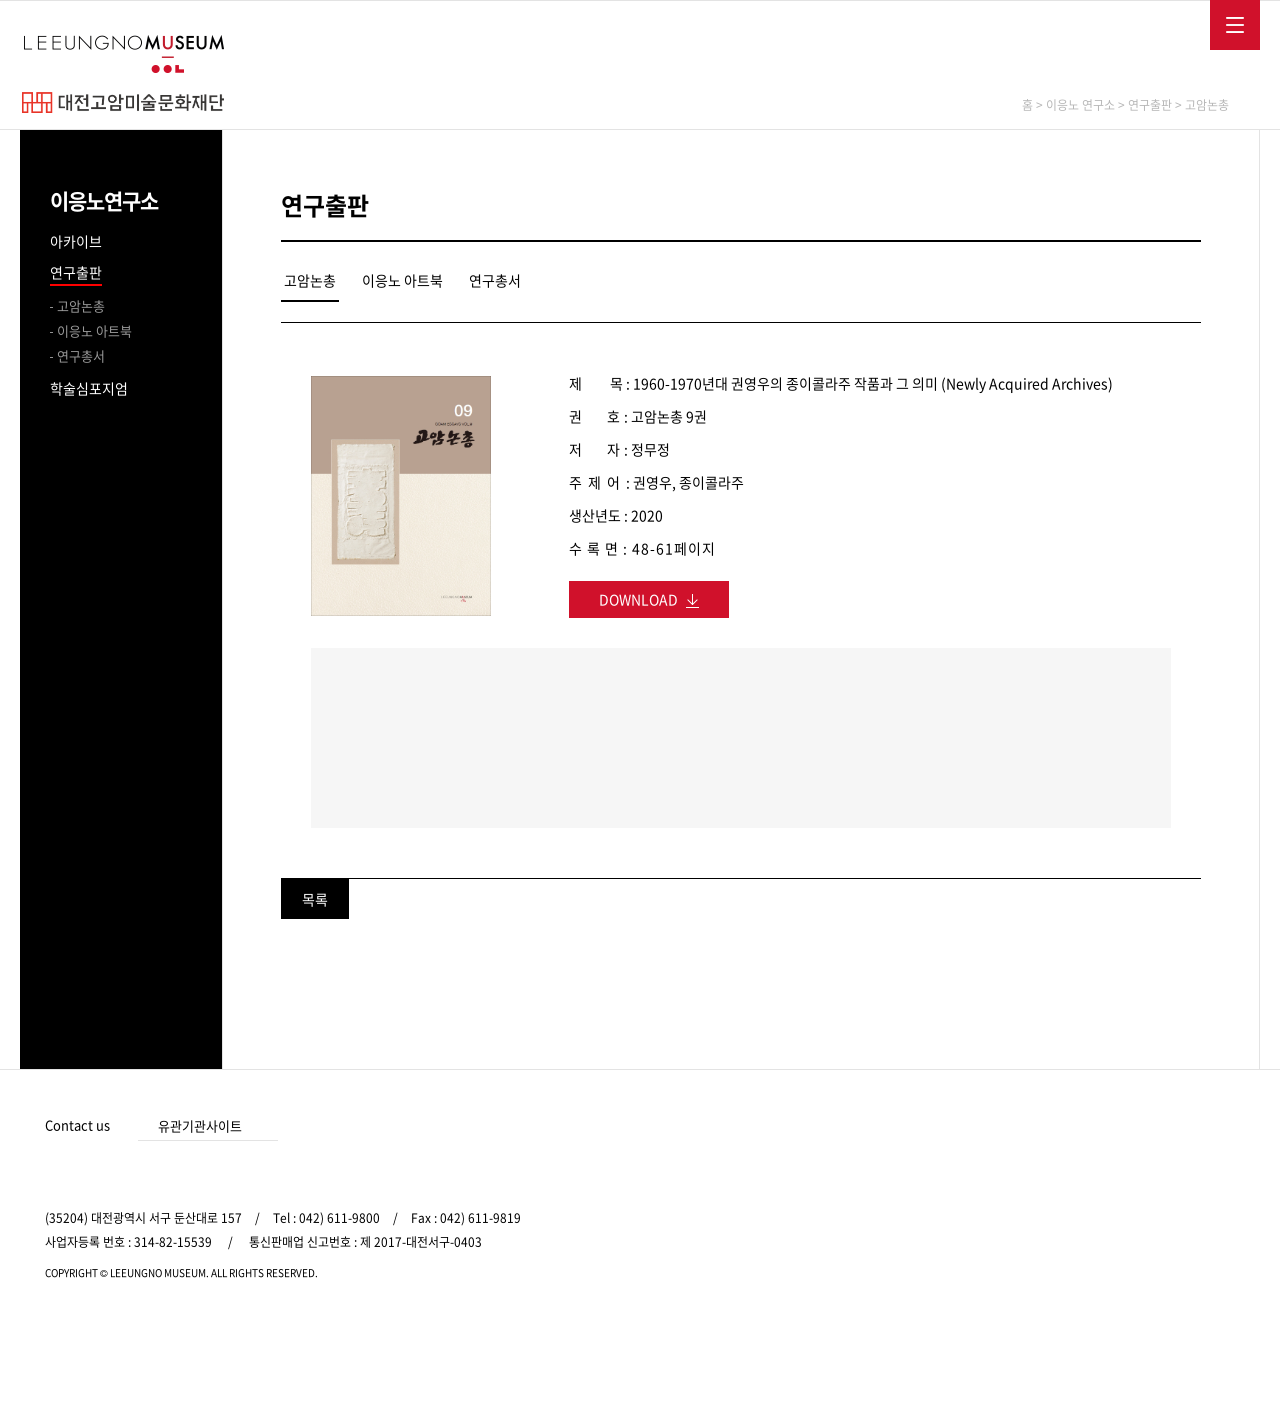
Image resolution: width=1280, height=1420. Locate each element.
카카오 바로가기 (1192, 1127)
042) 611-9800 (339, 1218)
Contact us (77, 1124)
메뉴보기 (1235, 25)
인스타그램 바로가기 (1159, 1127)
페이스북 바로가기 (1126, 1127)
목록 (315, 899)
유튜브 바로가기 (1225, 1127)
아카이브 (76, 241)
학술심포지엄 (89, 388)
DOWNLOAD (649, 599)
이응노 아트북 (94, 330)
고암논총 (81, 305)
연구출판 (76, 272)
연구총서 (81, 355)
